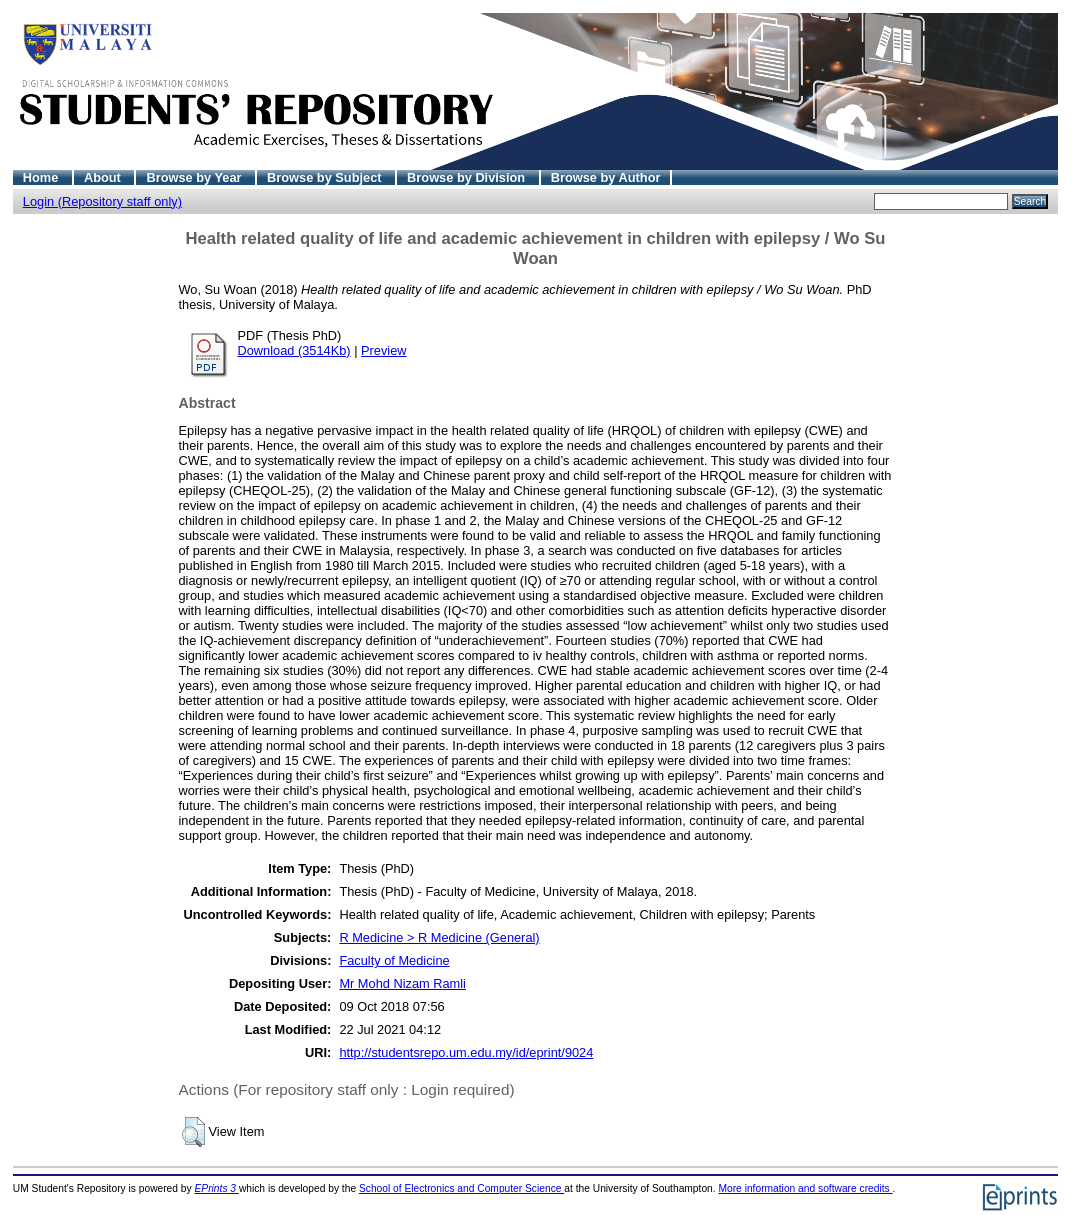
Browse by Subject (326, 177)
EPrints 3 (217, 1188)
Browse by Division (468, 177)
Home (42, 177)
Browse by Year (195, 177)
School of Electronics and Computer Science (461, 1188)
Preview (384, 350)
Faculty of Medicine (394, 960)
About (104, 177)
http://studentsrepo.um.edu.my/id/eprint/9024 (466, 1052)
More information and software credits (805, 1188)
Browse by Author (606, 177)
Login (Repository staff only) (102, 201)
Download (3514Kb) (294, 350)
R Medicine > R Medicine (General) (439, 937)
